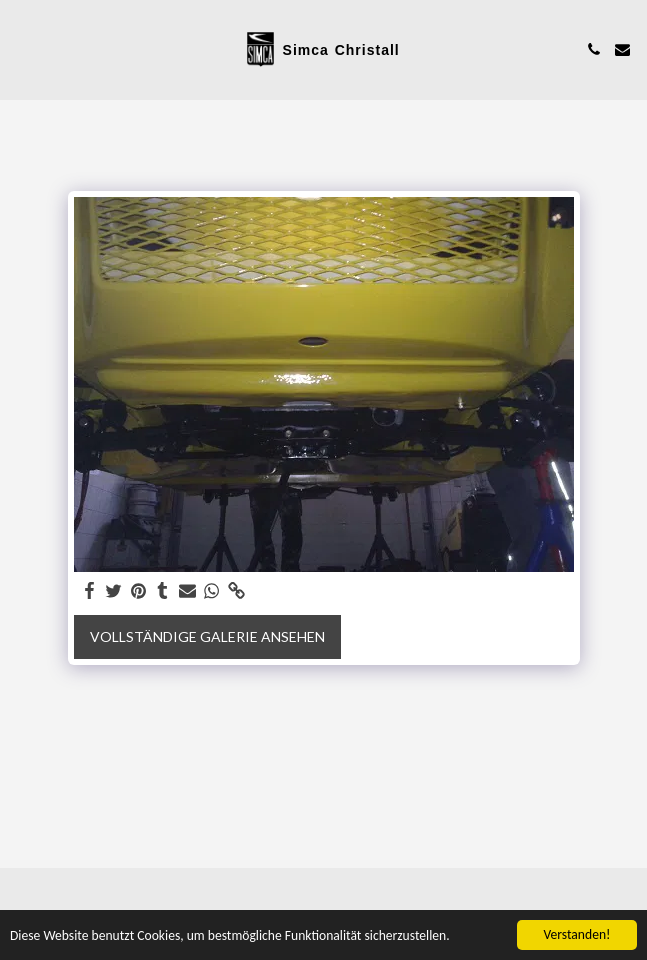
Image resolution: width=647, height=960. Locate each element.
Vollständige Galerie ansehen (207, 636)
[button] (22, 49)
